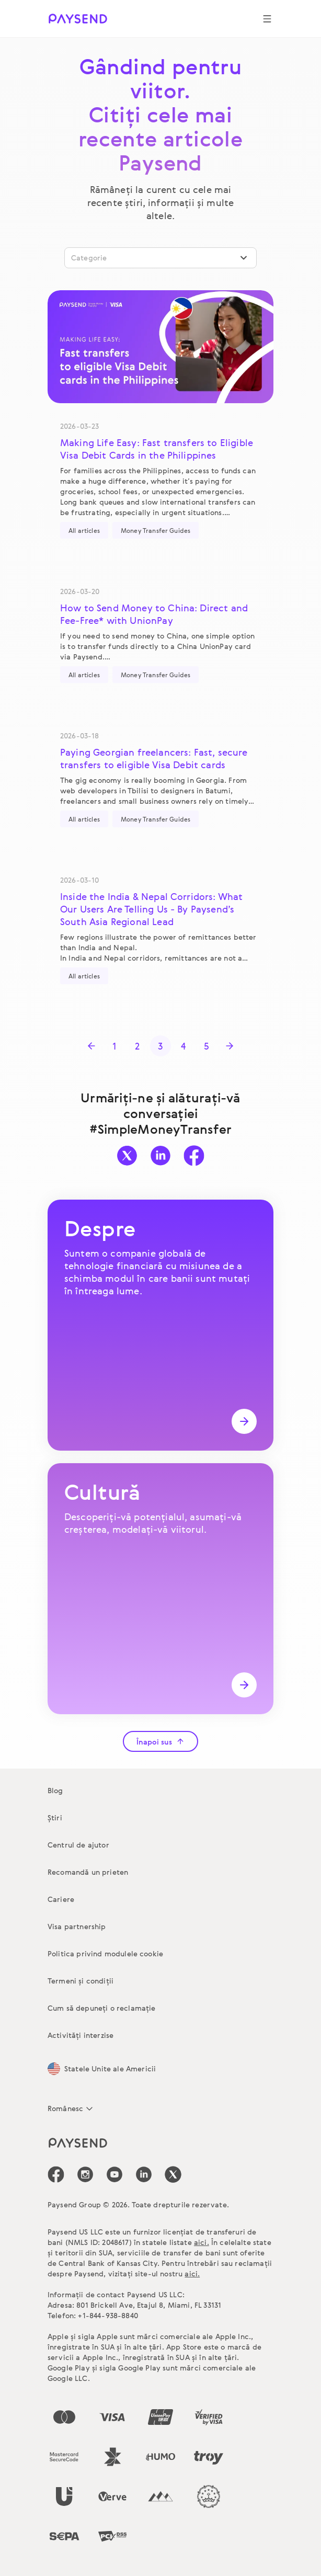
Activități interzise (80, 2035)
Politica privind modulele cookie (105, 1953)
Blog (55, 1790)
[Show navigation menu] (267, 18)
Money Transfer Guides (155, 530)
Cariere (61, 1899)
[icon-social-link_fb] (56, 2174)
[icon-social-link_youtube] (114, 2174)
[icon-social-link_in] (85, 2174)
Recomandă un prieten (88, 1872)
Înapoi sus (160, 1742)
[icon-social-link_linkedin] (143, 2174)
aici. (201, 2242)
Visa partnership (77, 1926)
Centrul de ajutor (78, 1845)
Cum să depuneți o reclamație (101, 2008)
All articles (84, 530)
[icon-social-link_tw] (173, 2174)
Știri (55, 1817)
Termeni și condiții (80, 1981)
